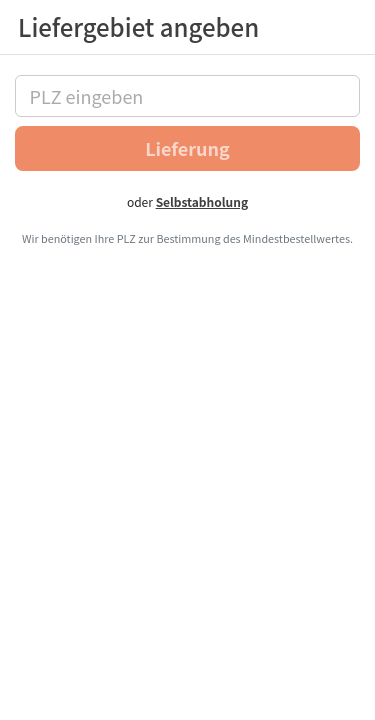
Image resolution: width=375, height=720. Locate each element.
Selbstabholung (202, 201)
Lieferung (187, 148)
